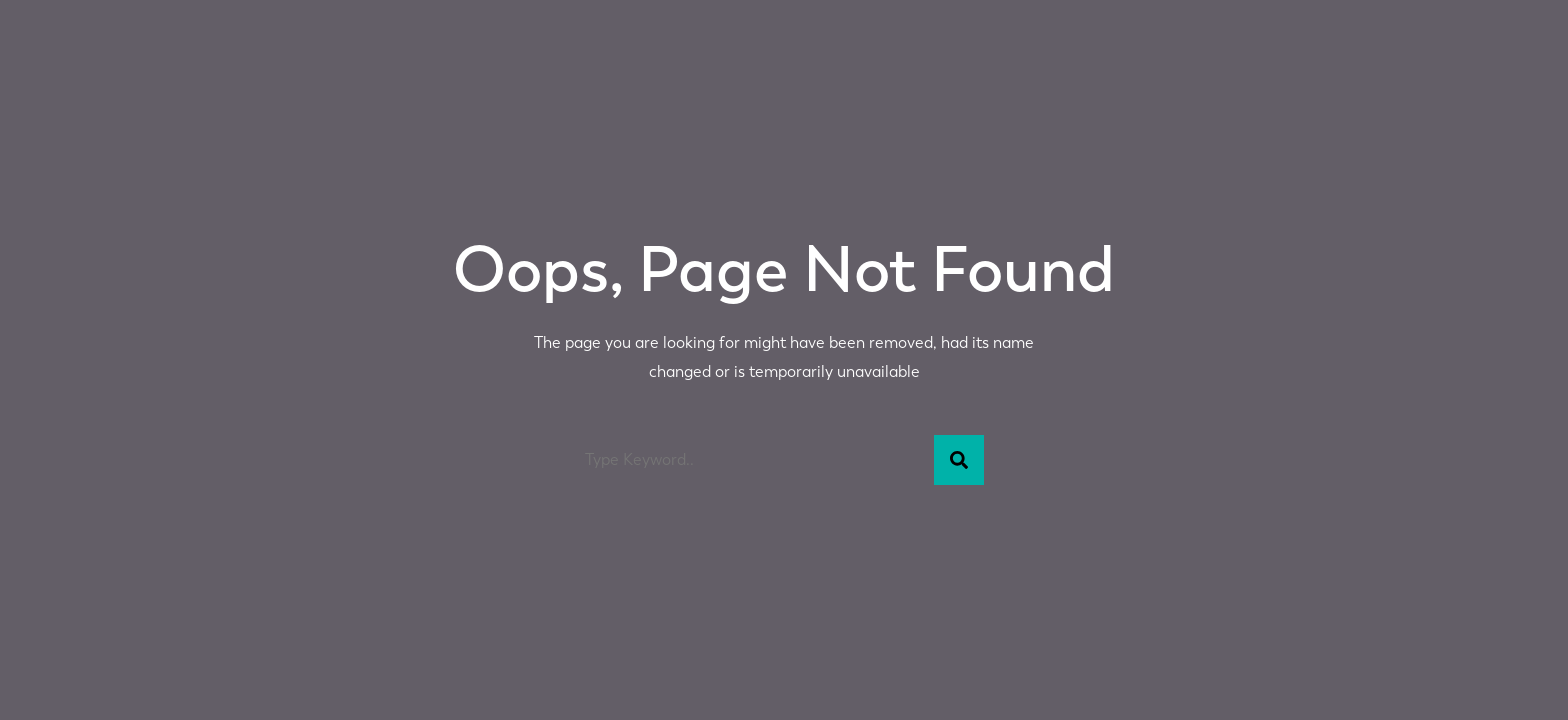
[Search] (959, 460)
